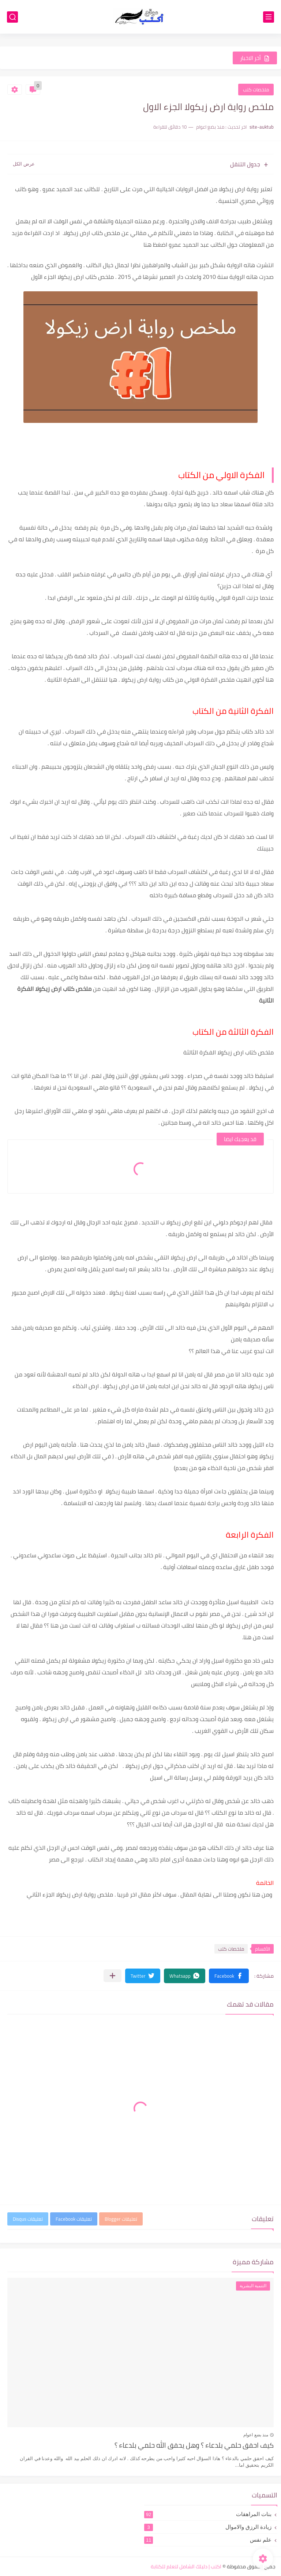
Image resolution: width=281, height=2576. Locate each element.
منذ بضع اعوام (255, 2434)
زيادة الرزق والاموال (207, 2527)
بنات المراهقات (207, 2514)
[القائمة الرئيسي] (268, 17)
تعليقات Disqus (28, 2219)
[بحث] (12, 17)
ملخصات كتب (256, 89)
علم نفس (207, 2540)
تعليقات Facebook (74, 2219)
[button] (229, 1976)
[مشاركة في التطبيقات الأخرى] (112, 1975)
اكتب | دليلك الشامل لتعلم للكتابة (186, 2566)
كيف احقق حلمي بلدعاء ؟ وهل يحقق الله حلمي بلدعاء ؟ (194, 2446)
